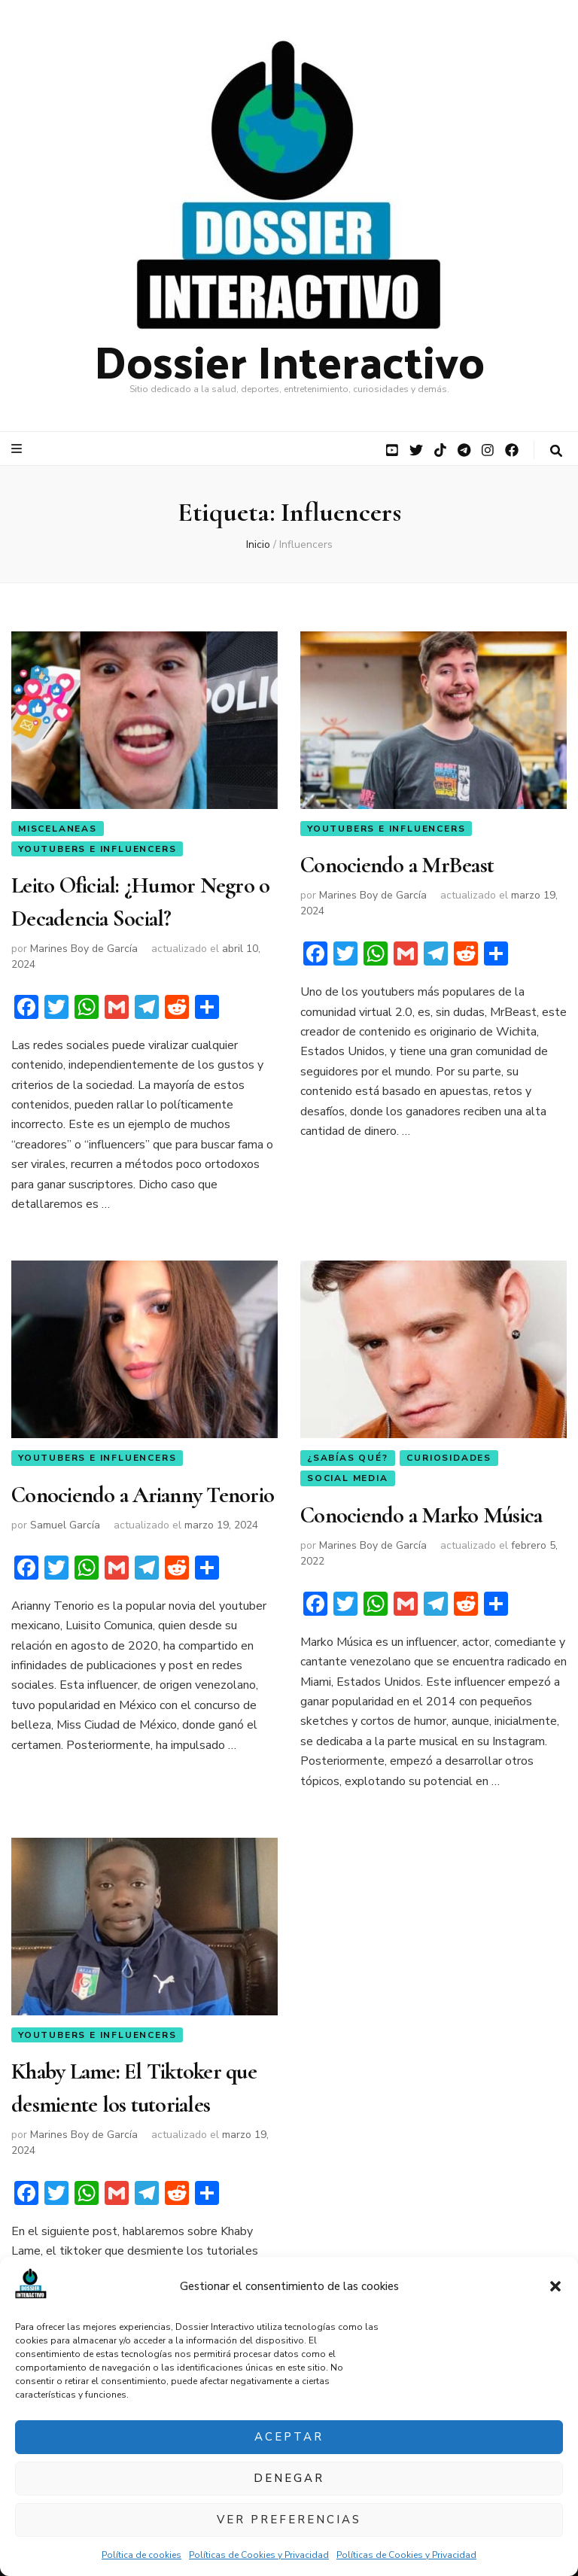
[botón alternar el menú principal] (18, 449)
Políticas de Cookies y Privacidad (259, 2555)
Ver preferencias (289, 2519)
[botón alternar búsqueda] (556, 451)
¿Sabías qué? (347, 1458)
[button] (555, 2286)
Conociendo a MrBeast (397, 866)
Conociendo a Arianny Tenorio (142, 1496)
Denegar (289, 2478)
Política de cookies (141, 2555)
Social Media (347, 1479)
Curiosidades (448, 1458)
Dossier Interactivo (289, 359)
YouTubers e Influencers (97, 849)
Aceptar (289, 2436)
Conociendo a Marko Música (421, 1516)
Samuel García (65, 1526)
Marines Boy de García (84, 949)
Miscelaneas (57, 829)
